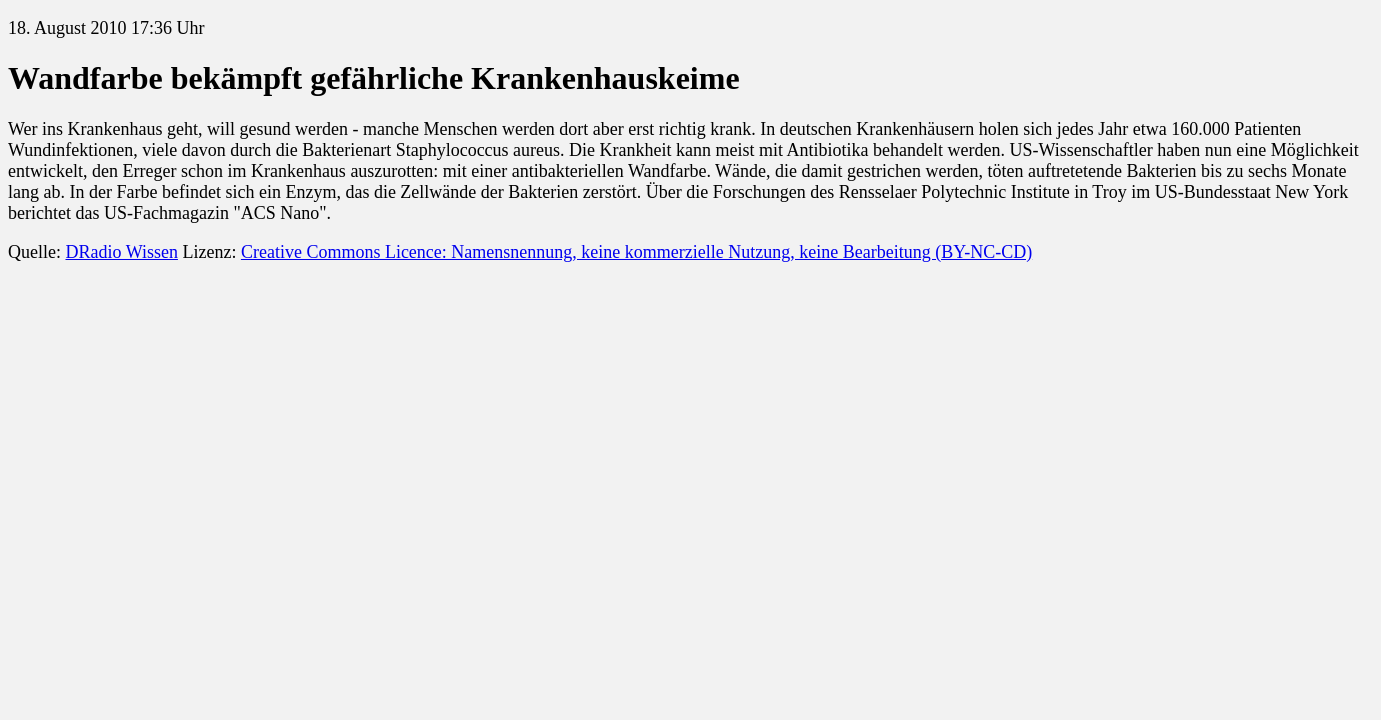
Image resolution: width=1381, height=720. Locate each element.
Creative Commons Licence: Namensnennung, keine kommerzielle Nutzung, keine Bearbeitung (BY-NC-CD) (636, 252)
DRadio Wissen (121, 252)
